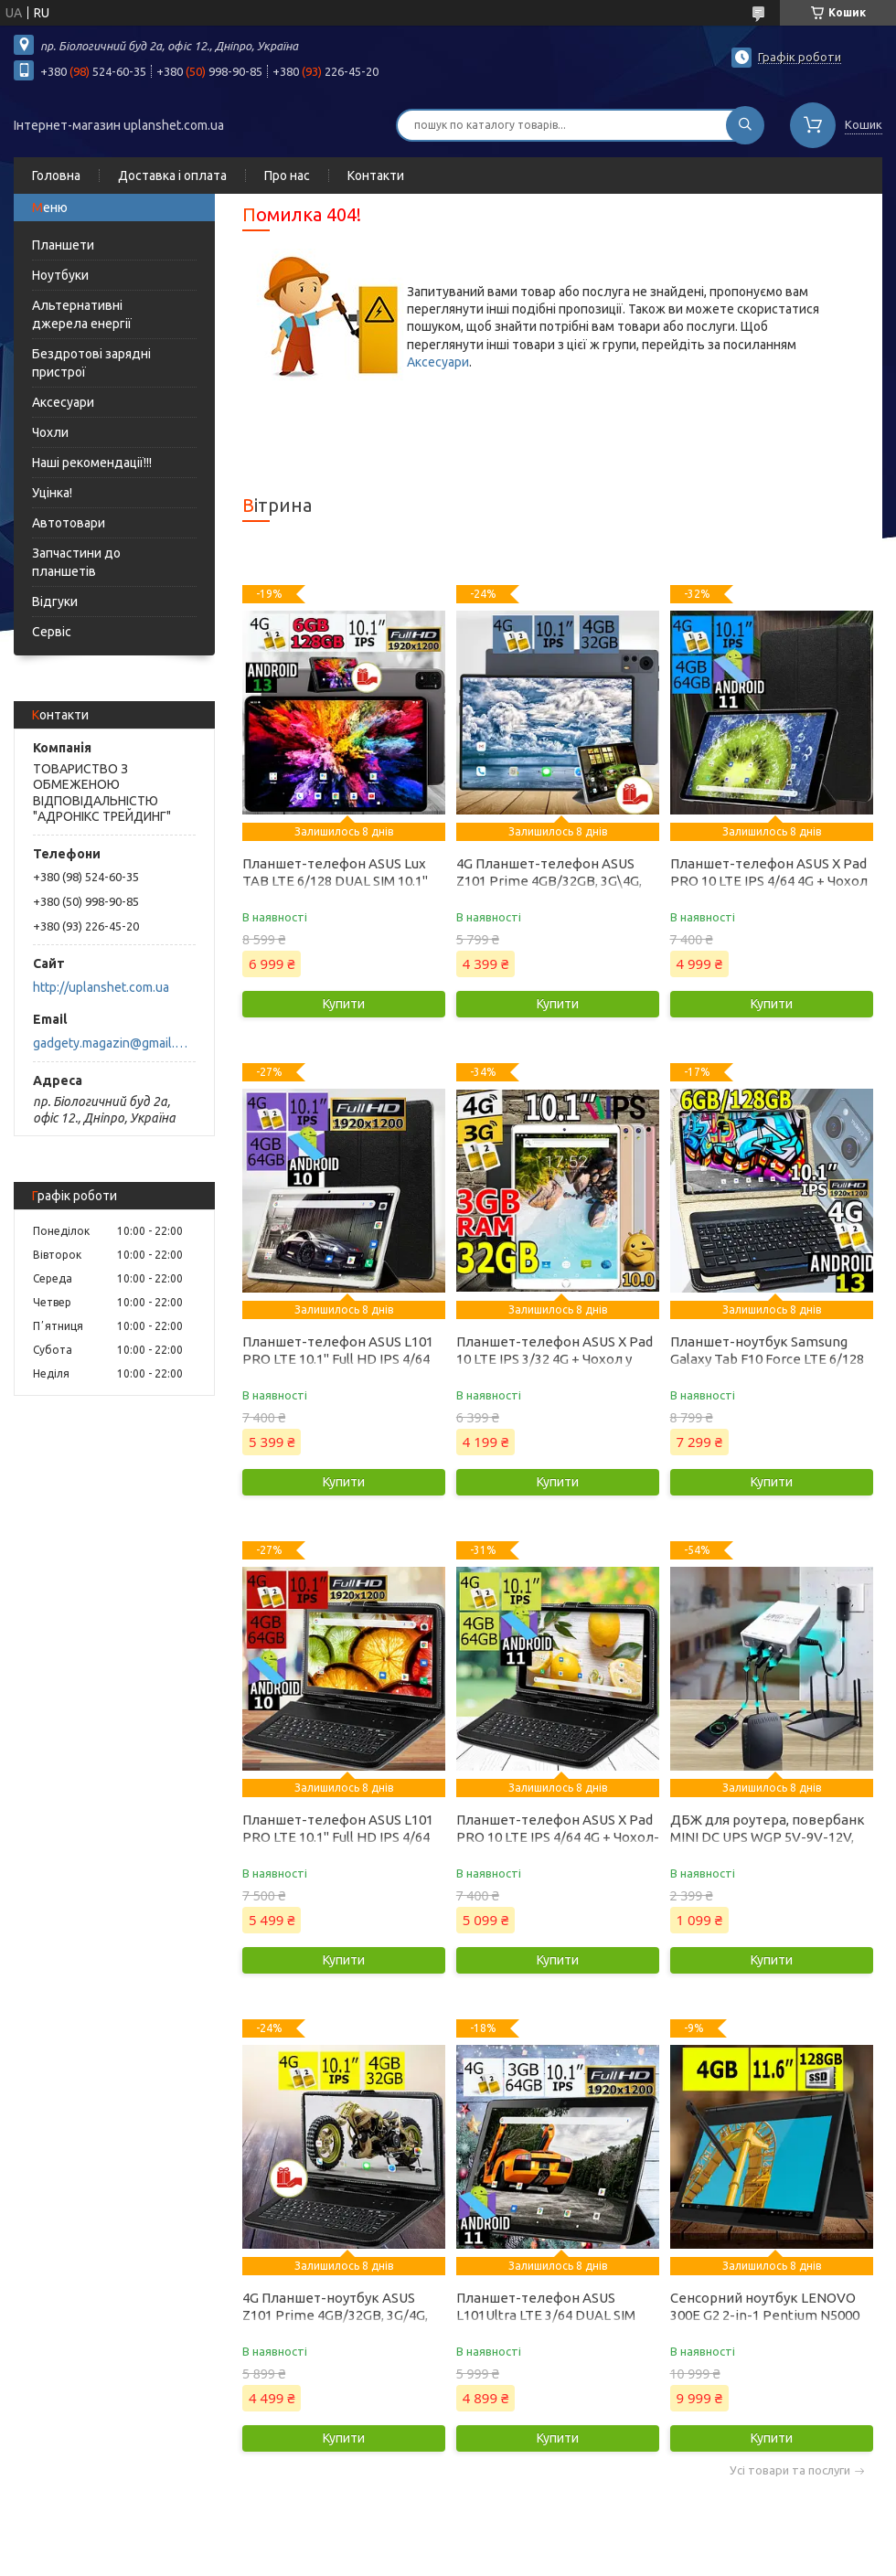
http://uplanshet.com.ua (101, 987)
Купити (344, 1003)
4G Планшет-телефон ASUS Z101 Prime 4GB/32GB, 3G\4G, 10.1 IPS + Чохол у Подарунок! (550, 881)
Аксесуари (63, 402)
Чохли (50, 432)
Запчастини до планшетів (76, 562)
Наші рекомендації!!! (92, 462)
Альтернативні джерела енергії (82, 314)
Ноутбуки (60, 275)
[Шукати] (745, 125)
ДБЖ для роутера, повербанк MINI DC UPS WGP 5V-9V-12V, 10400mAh (767, 1837)
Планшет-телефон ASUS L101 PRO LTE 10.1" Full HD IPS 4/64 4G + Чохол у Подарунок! (337, 1359)
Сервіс (51, 631)
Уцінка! (52, 492)
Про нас (287, 175)
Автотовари (68, 523)
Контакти (375, 175)
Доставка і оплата (172, 175)
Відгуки (55, 601)
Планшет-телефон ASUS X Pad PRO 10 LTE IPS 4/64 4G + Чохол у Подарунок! (769, 881)
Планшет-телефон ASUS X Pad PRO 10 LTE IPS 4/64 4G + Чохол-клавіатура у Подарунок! (557, 1837)
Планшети (63, 245)
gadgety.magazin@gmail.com (113, 1043)
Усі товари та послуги (790, 2470)
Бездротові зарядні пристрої (91, 362)
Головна (56, 175)
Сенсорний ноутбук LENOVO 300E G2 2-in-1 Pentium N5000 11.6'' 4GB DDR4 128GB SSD (764, 2315)
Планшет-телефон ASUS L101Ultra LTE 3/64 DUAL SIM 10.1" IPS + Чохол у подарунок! (553, 2315)
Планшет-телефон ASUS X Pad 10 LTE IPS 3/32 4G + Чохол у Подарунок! (554, 1359)
